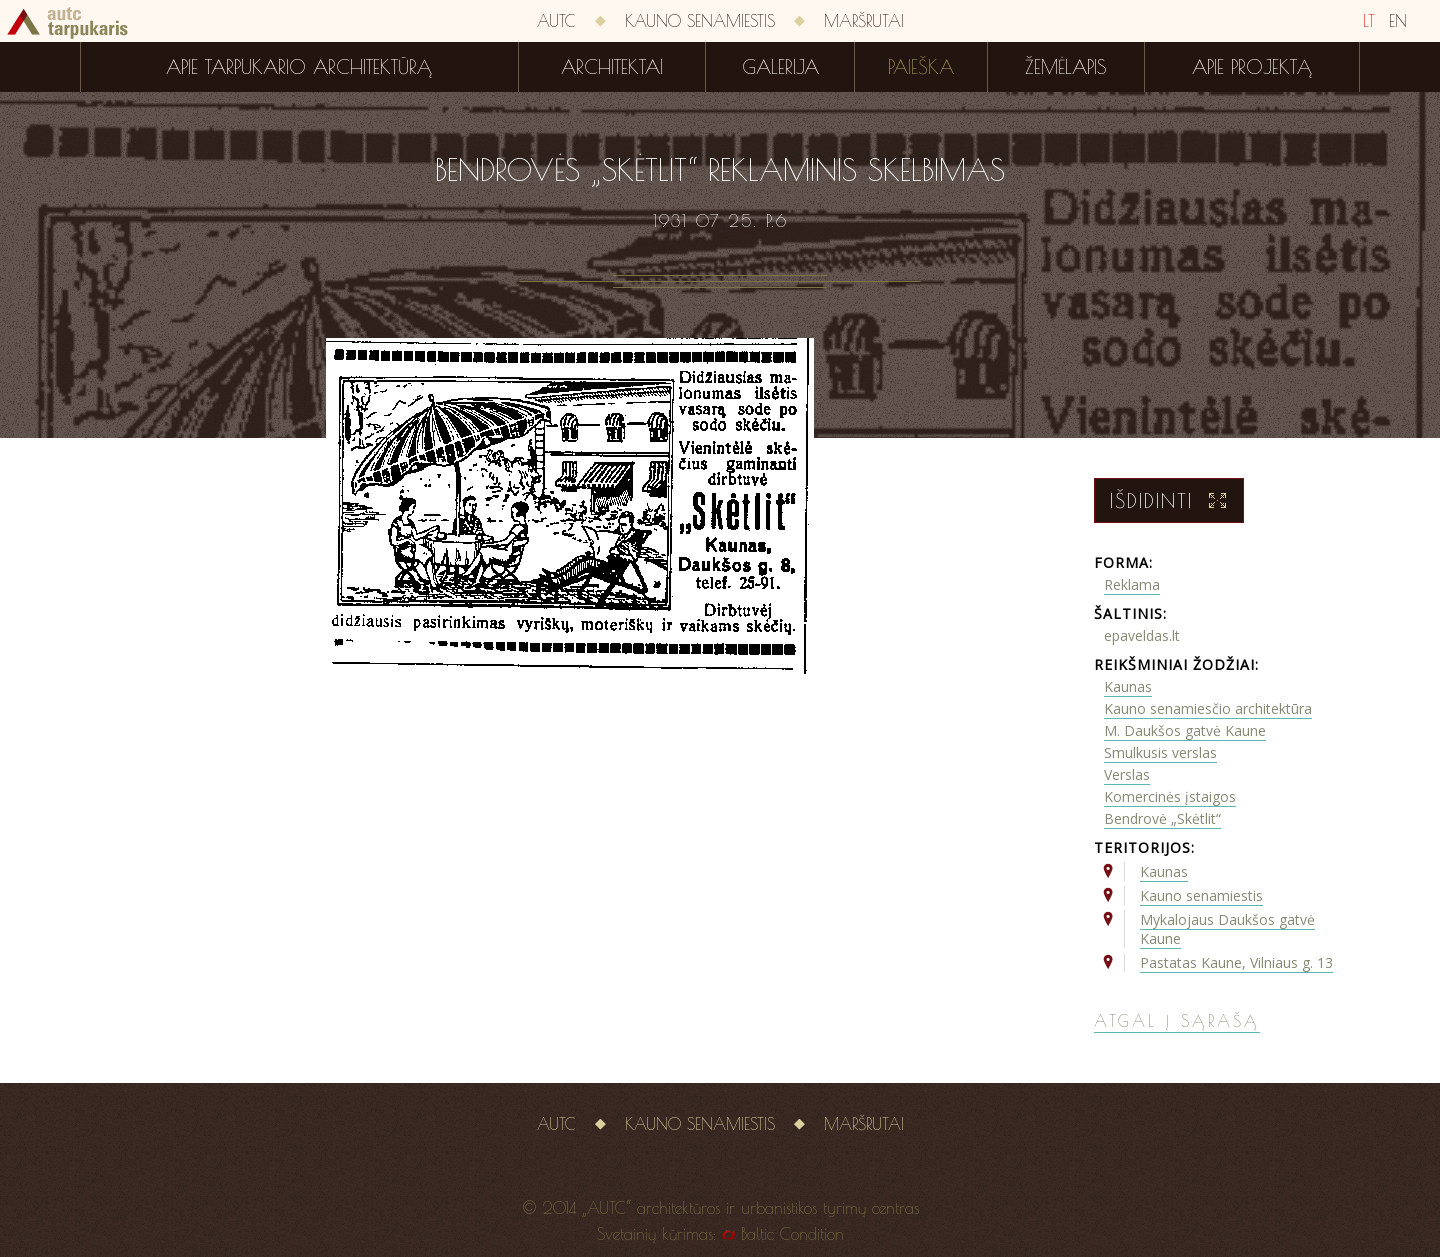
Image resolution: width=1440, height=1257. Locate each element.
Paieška (921, 67)
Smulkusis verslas (1160, 752)
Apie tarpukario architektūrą (299, 67)
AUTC (556, 21)
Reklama (1132, 584)
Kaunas (1128, 686)
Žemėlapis (1066, 67)
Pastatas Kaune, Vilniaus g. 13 (1236, 962)
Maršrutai (864, 21)
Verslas (1127, 774)
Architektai (612, 67)
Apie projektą (1252, 67)
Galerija (780, 67)
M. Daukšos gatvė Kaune (1185, 730)
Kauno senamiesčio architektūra (1208, 708)
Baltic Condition (792, 1234)
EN (1398, 21)
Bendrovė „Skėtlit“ (1162, 818)
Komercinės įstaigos (1170, 796)
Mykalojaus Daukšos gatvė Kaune (1227, 929)
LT (1369, 21)
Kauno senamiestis (700, 21)
